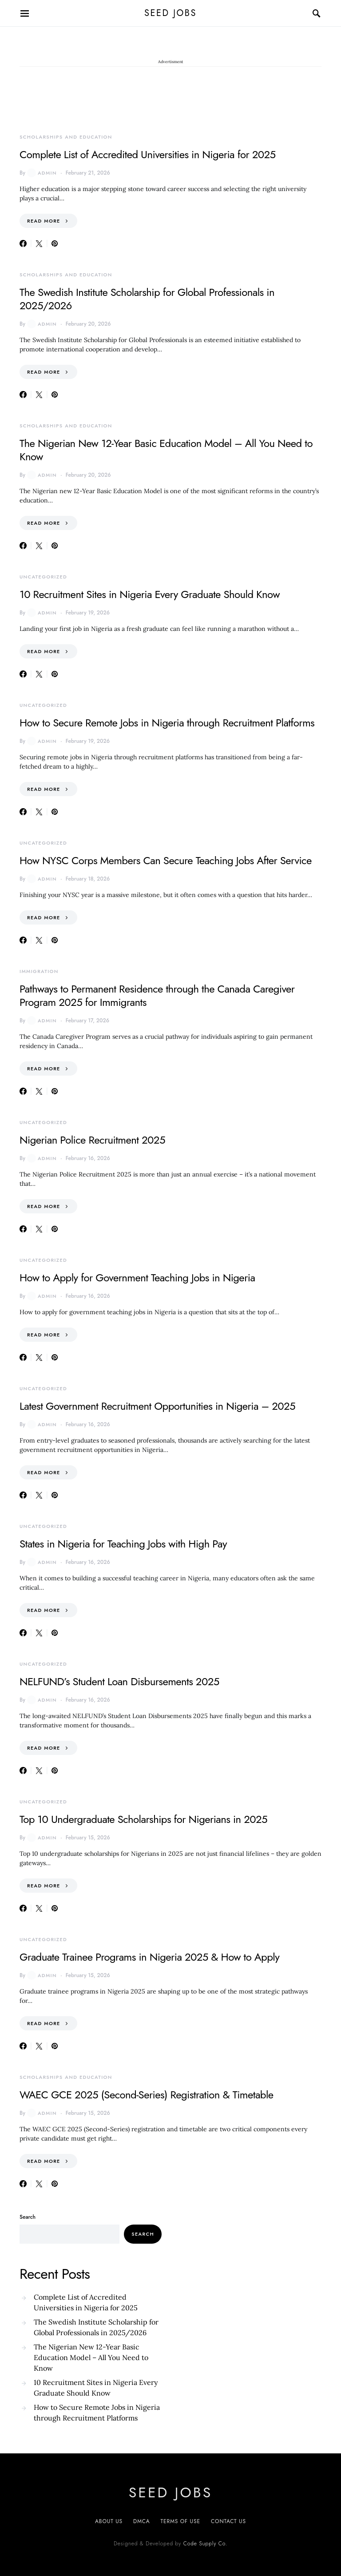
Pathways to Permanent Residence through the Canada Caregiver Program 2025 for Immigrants (157, 995)
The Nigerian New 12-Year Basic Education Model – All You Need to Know (166, 449)
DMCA (141, 2521)
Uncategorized (43, 576)
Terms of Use (180, 2521)
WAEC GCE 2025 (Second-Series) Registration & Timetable (147, 2094)
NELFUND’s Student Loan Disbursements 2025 (119, 1681)
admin (42, 172)
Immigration (39, 971)
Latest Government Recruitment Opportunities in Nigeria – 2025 (157, 1406)
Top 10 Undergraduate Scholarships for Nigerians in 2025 (143, 1819)
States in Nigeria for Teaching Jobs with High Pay (123, 1543)
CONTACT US (228, 2521)
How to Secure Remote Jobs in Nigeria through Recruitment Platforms (167, 722)
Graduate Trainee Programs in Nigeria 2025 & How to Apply (149, 1957)
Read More (43, 220)
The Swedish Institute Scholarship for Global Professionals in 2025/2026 (147, 298)
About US (109, 2521)
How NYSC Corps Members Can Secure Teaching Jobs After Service (166, 860)
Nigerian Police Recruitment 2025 (92, 1140)
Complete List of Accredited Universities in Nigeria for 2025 (148, 154)
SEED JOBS (170, 13)
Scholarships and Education (66, 136)
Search (28, 2217)
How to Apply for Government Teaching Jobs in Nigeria (137, 1277)
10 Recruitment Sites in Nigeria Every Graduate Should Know (150, 594)
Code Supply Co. (205, 2544)
